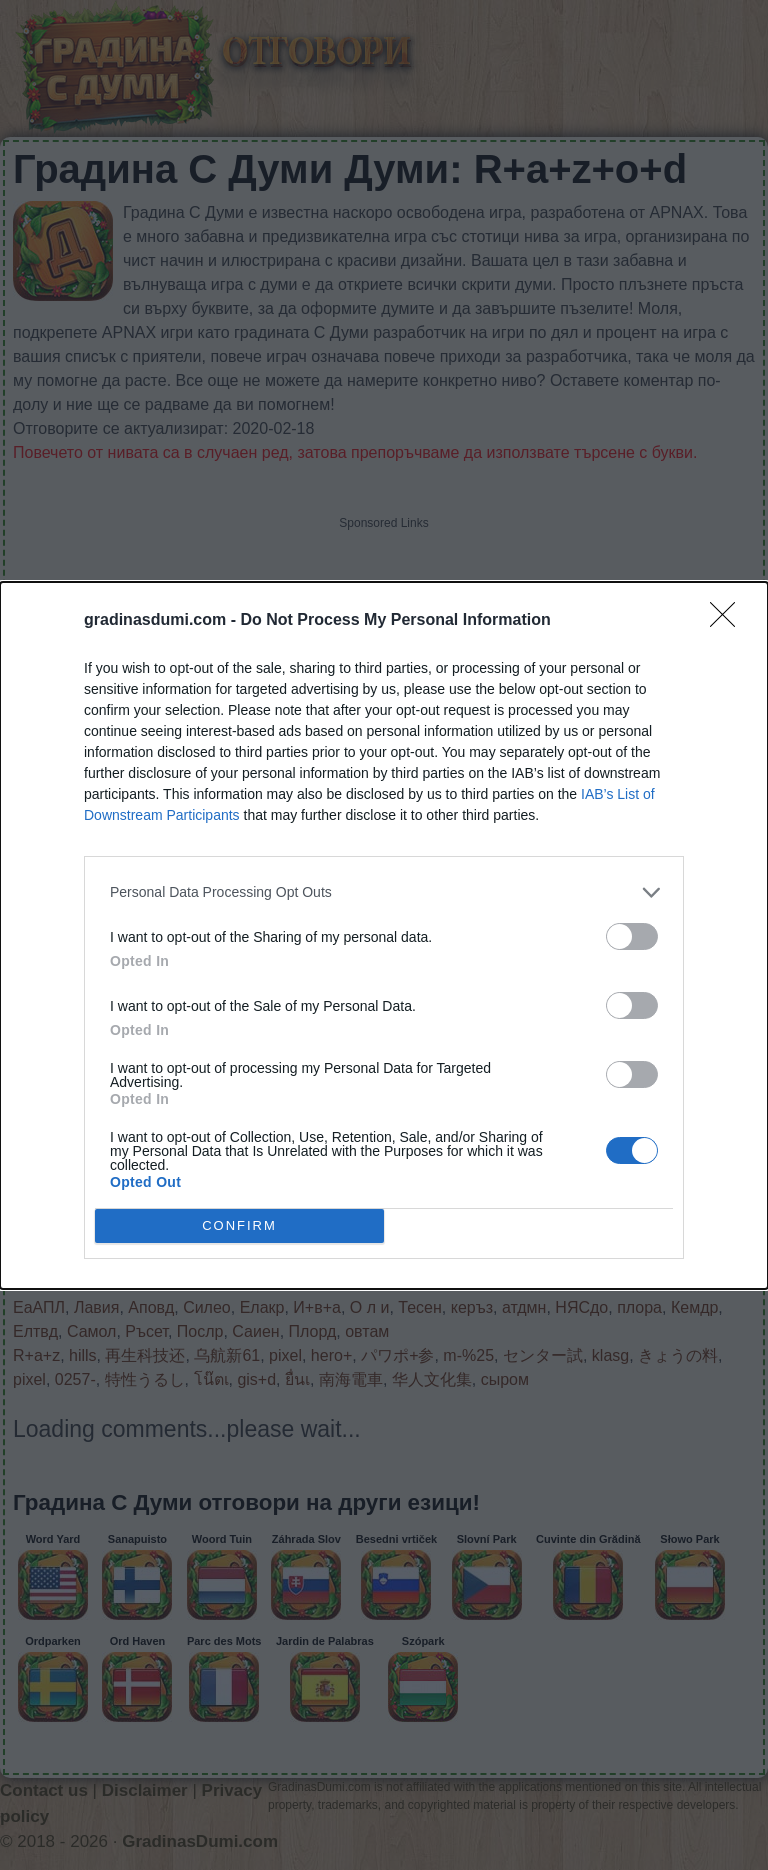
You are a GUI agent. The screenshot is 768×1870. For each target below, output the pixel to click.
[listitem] (384, 892)
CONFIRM (239, 1224)
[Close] (729, 621)
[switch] (632, 936)
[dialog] (384, 935)
